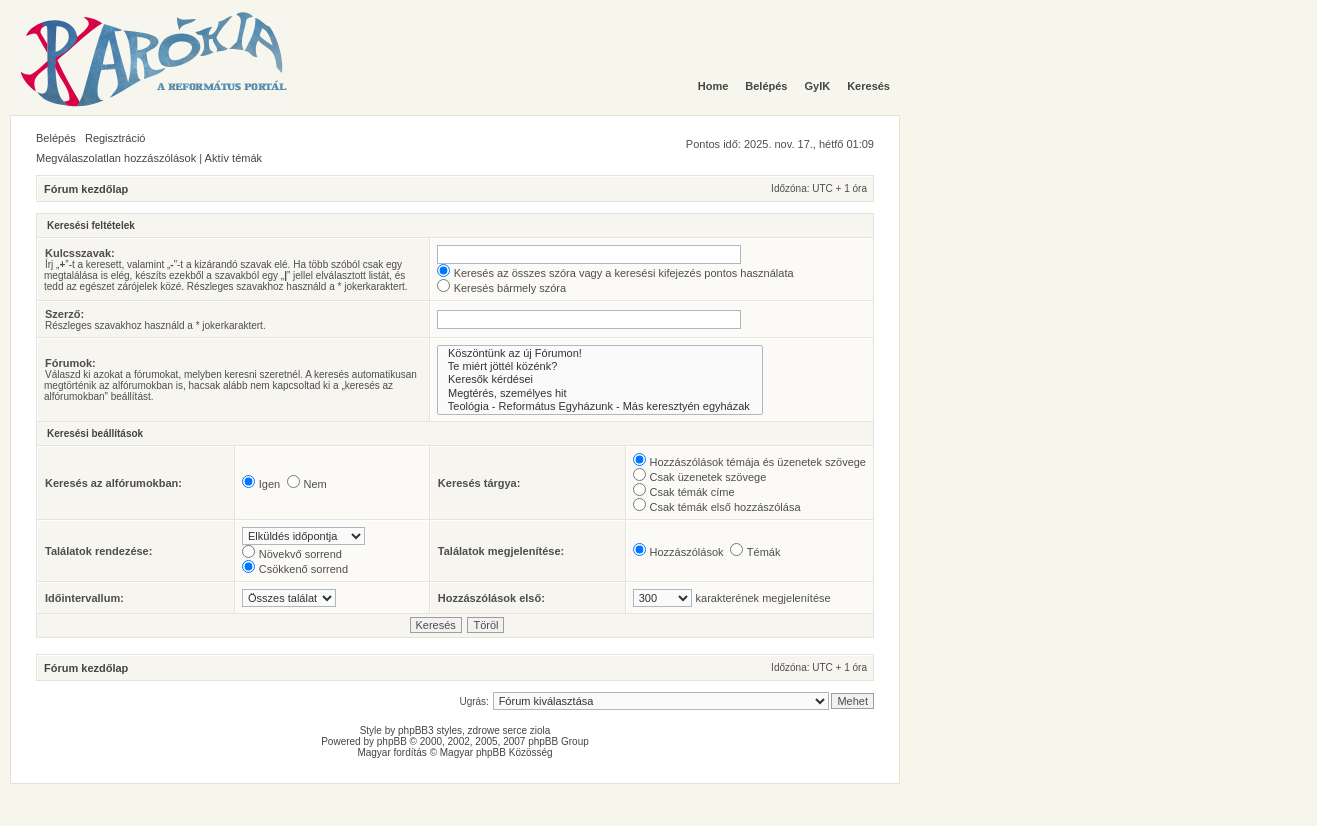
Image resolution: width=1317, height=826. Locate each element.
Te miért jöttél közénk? (600, 366)
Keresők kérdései (600, 379)
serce (515, 730)
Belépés (56, 138)
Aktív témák (233, 158)
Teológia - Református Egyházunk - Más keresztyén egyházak (600, 406)
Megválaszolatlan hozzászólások (116, 158)
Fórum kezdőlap (86, 189)
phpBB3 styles (430, 730)
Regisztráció (115, 138)
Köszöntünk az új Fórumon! (600, 353)
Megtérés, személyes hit (600, 393)
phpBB (392, 741)
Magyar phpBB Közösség (496, 752)
